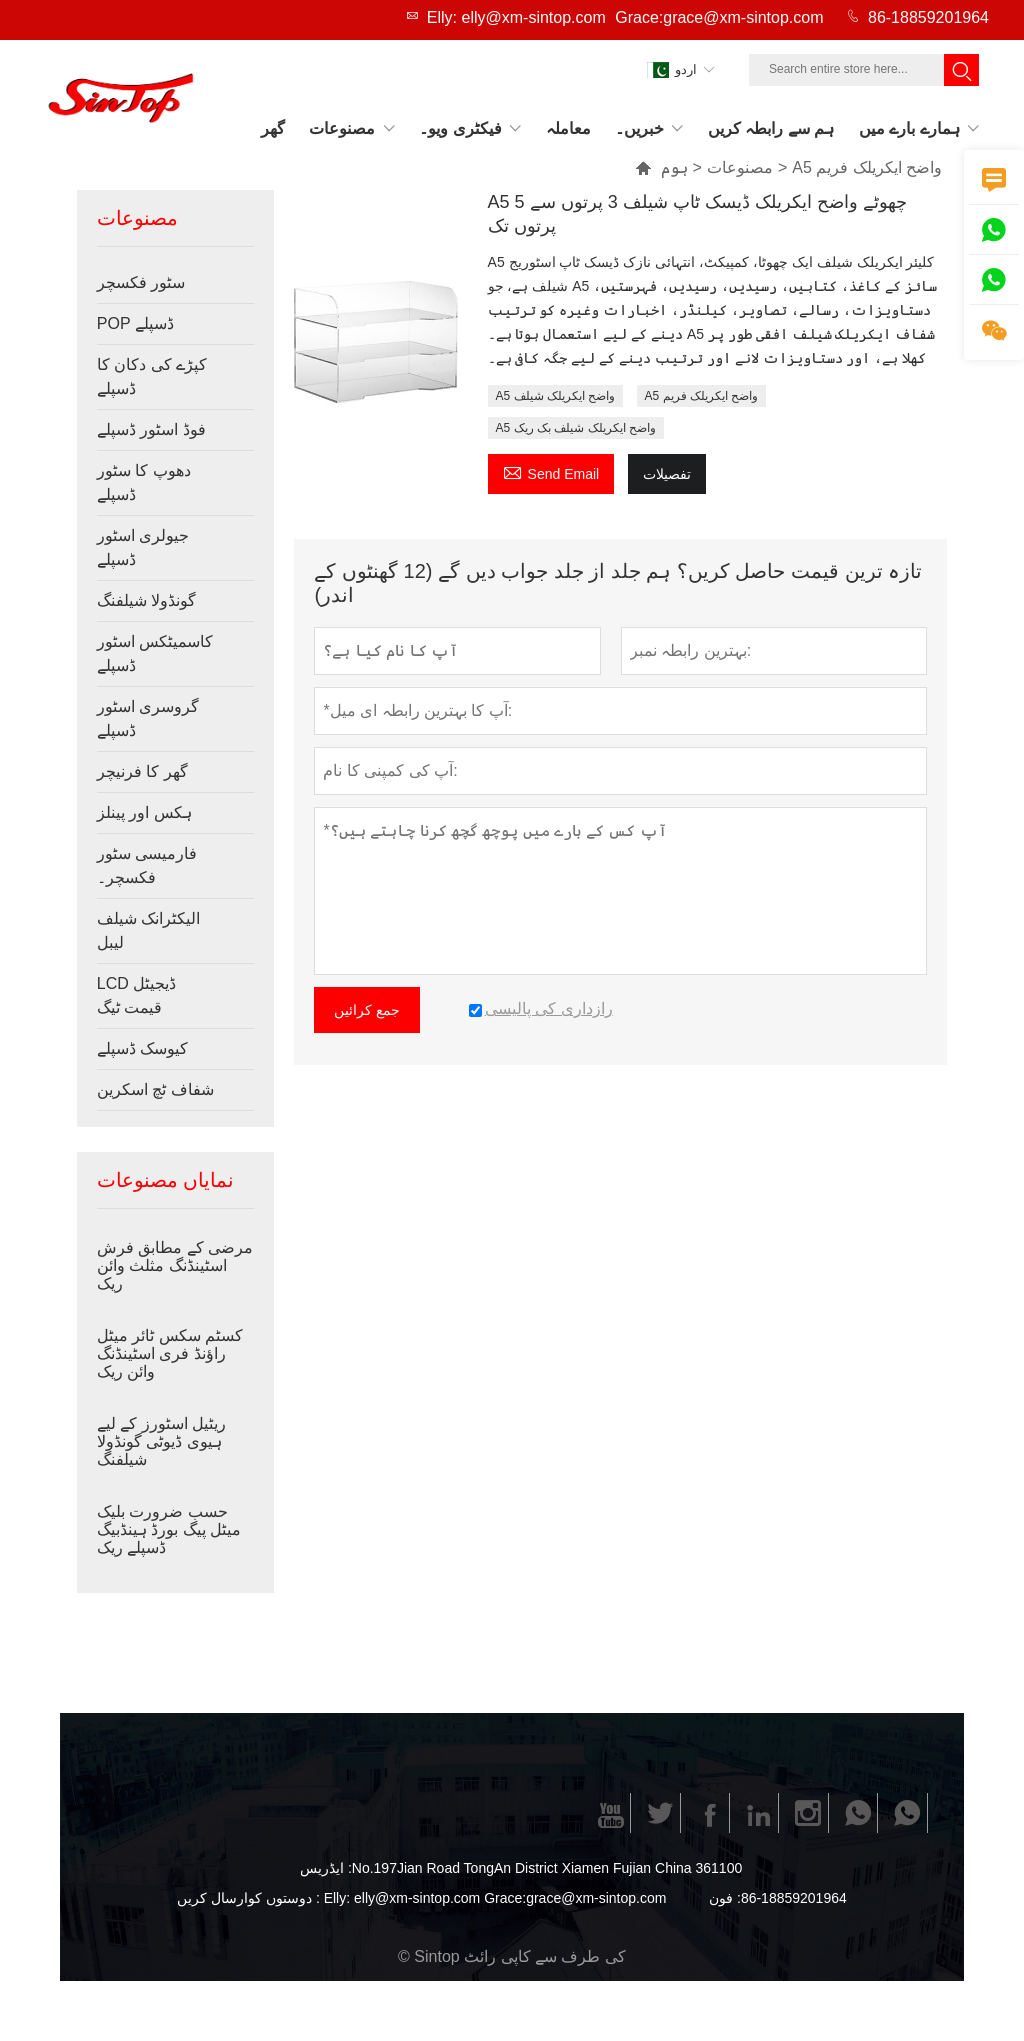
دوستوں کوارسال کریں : (248, 1898)
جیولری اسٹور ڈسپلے (143, 547)
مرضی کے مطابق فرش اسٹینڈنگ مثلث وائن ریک (175, 1265)
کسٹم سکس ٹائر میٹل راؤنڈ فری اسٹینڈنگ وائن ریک (170, 1353)
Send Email (551, 471)
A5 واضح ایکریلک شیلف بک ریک (576, 428)
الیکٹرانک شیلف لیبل (148, 930)
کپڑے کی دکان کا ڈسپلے (152, 376)
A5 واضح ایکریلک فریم (702, 396)
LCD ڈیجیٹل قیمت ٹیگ (136, 995)
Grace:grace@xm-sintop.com (719, 17)
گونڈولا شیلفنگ (146, 600)
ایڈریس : (326, 1868)
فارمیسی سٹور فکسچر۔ (147, 865)
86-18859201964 (928, 17)
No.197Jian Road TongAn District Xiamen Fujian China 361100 (547, 1868)
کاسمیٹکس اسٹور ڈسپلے (155, 653)
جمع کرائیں (367, 1010)
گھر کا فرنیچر (142, 771)
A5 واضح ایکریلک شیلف (556, 396)
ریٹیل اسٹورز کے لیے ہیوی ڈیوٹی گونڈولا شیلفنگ (161, 1441)
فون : (725, 1898)
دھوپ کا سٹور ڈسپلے (144, 482)
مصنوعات (740, 167)
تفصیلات (667, 474)
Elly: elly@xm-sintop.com (516, 17)
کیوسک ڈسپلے (142, 1048)
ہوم (674, 167)
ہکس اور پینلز (144, 812)
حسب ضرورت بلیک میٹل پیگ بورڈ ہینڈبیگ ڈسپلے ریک (169, 1529)
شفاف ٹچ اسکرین (155, 1089)
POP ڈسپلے (135, 323)
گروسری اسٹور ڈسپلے (148, 718)
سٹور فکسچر (141, 282)
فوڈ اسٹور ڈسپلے (151, 429)
